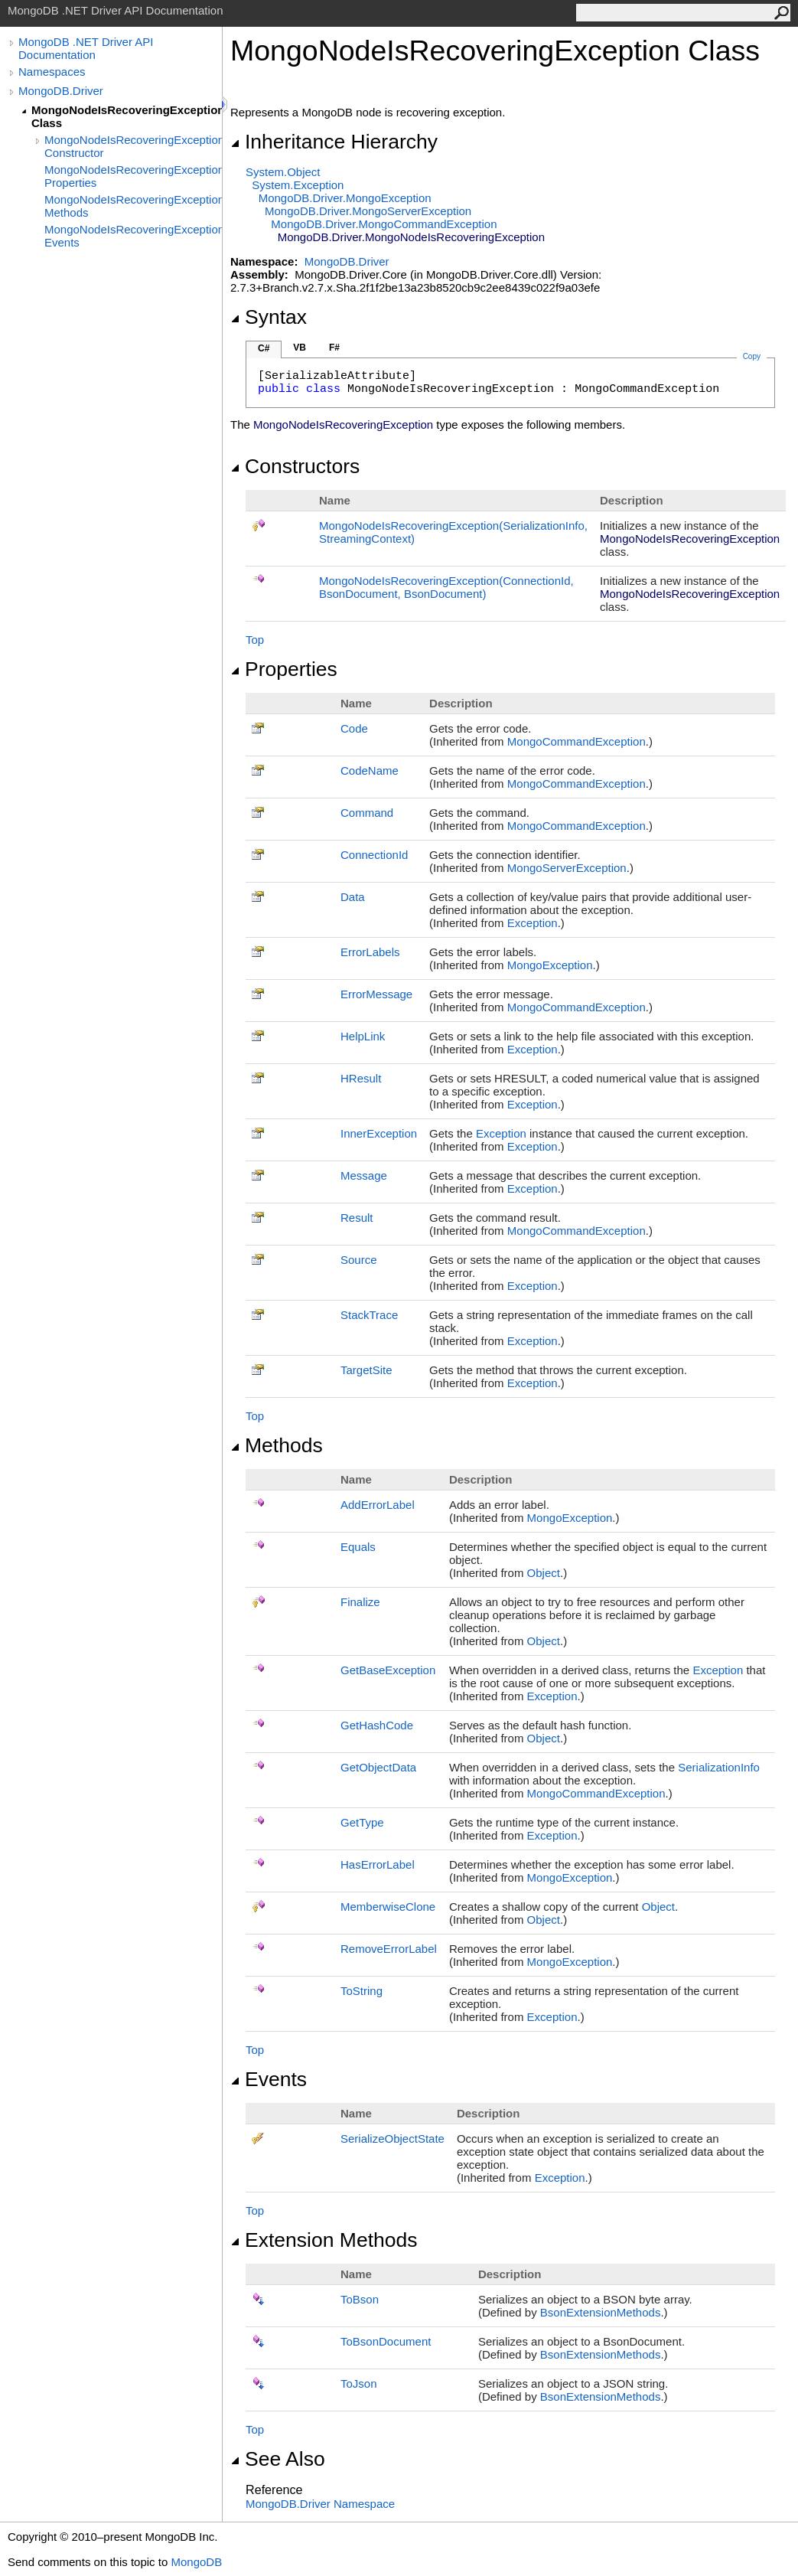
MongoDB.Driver (60, 90)
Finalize (360, 1601)
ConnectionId (374, 854)
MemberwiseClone (387, 1906)
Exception (532, 922)
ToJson (358, 2383)
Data (352, 896)
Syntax (268, 316)
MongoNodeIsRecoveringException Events (133, 236)
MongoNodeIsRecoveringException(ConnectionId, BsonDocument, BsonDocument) (446, 587)
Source (358, 1259)
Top (255, 639)
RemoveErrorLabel (388, 1948)
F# (334, 347)
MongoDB (196, 2561)
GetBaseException (387, 1670)
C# (263, 348)
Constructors (295, 466)
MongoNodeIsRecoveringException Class (126, 116)
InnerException (378, 1133)
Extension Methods (324, 2239)
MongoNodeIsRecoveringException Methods (133, 206)
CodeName (369, 770)
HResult (360, 1078)
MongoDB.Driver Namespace (320, 2503)
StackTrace (369, 1314)
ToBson (359, 2299)
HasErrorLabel (377, 1864)
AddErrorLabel (377, 1504)
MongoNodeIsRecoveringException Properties (133, 176)
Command (366, 812)
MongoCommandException (576, 741)
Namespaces (52, 71)
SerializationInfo (719, 1767)
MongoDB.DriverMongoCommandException (384, 223)
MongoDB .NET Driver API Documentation (85, 48)
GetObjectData (378, 1767)
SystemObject (283, 171)
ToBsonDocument (385, 2341)
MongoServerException (567, 867)
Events (268, 2079)
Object (543, 1572)
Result (356, 1217)
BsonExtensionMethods (600, 2312)
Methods (276, 1445)
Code (354, 728)
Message (363, 1175)
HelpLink (362, 1036)
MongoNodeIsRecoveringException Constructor (133, 146)
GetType (362, 1822)
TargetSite (366, 1369)
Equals (358, 1546)
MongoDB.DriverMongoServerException (368, 210)
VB (299, 347)
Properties (283, 669)
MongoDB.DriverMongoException (345, 197)
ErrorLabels (370, 951)
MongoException (550, 964)
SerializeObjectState (392, 2138)
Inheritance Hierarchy (334, 141)
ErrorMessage (376, 994)
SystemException (298, 184)
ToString (361, 1990)
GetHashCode (376, 1725)
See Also (277, 2458)
